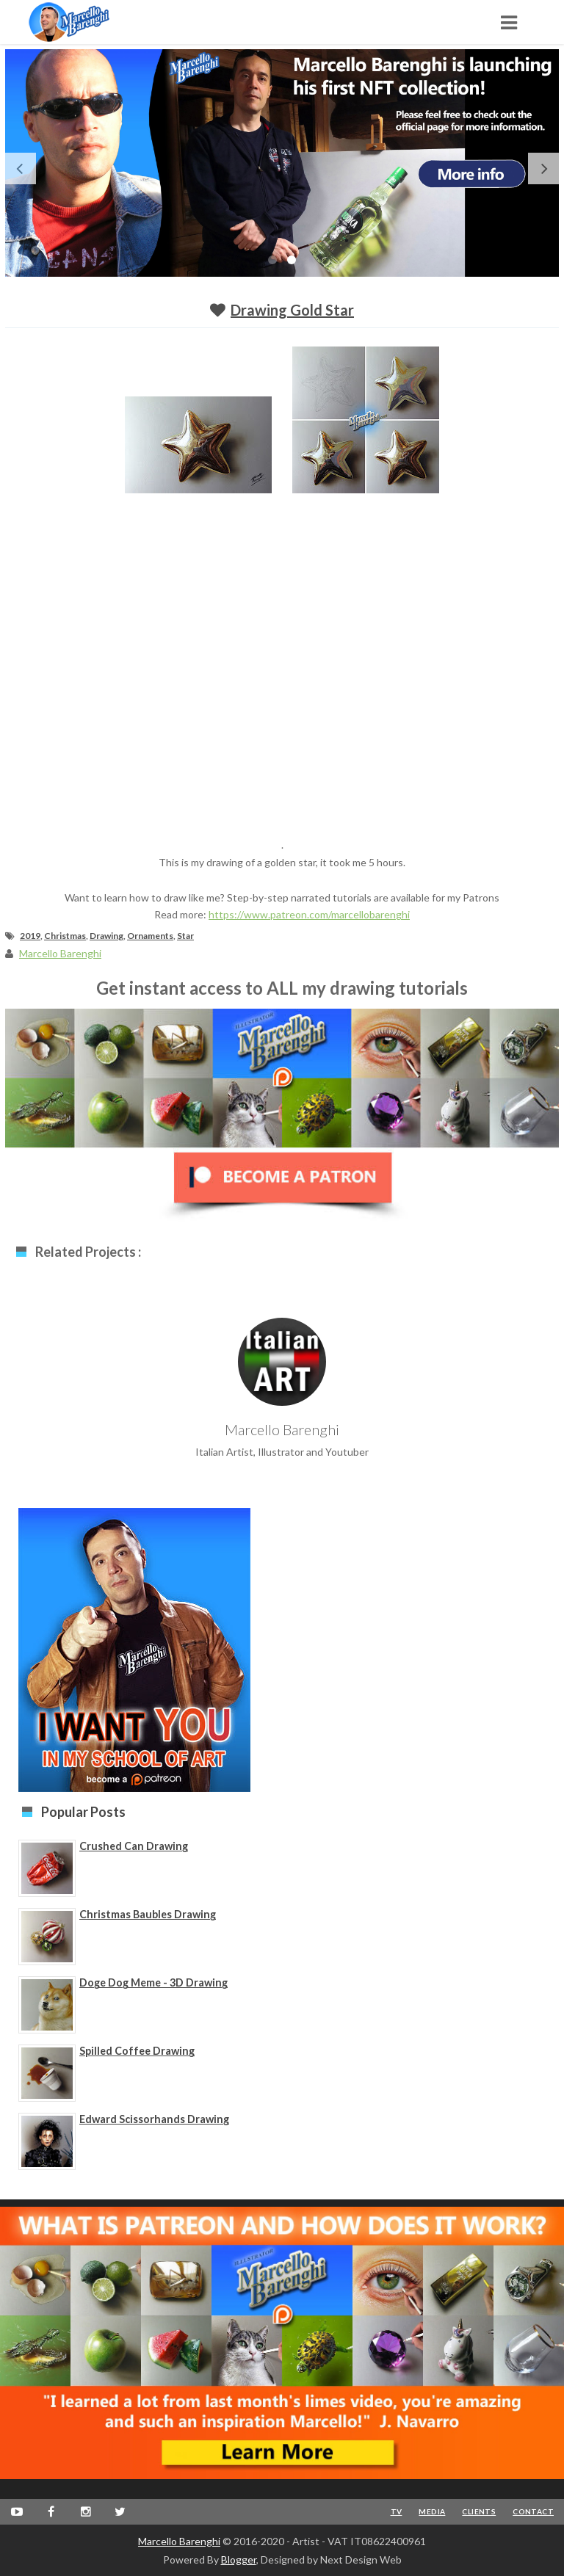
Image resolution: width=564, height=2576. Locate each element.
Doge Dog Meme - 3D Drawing (153, 1982)
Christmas (65, 935)
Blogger (238, 2559)
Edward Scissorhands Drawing (154, 2119)
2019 (30, 935)
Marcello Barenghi (179, 2541)
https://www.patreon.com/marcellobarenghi (309, 914)
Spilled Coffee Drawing (137, 2051)
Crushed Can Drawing (133, 1846)
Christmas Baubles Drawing (147, 1914)
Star (185, 935)
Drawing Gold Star (292, 310)
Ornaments (150, 935)
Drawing (106, 935)
